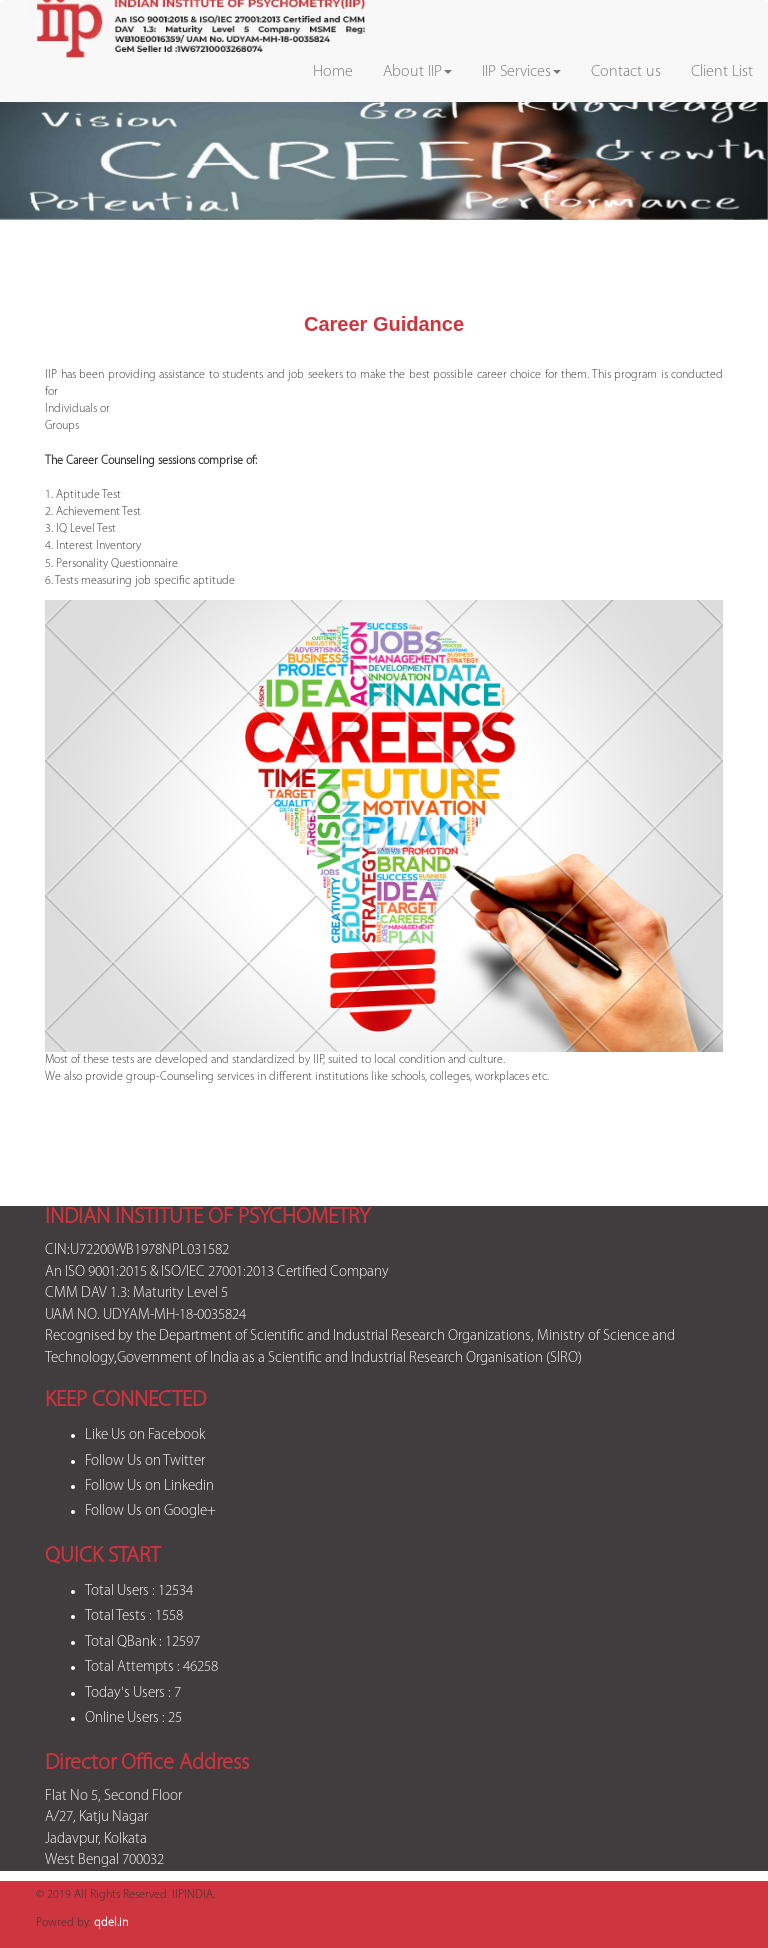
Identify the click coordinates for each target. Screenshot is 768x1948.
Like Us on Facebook (145, 1435)
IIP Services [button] (521, 72)
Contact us (626, 72)
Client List (722, 72)
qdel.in (111, 1923)
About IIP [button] (417, 72)
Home (333, 72)
